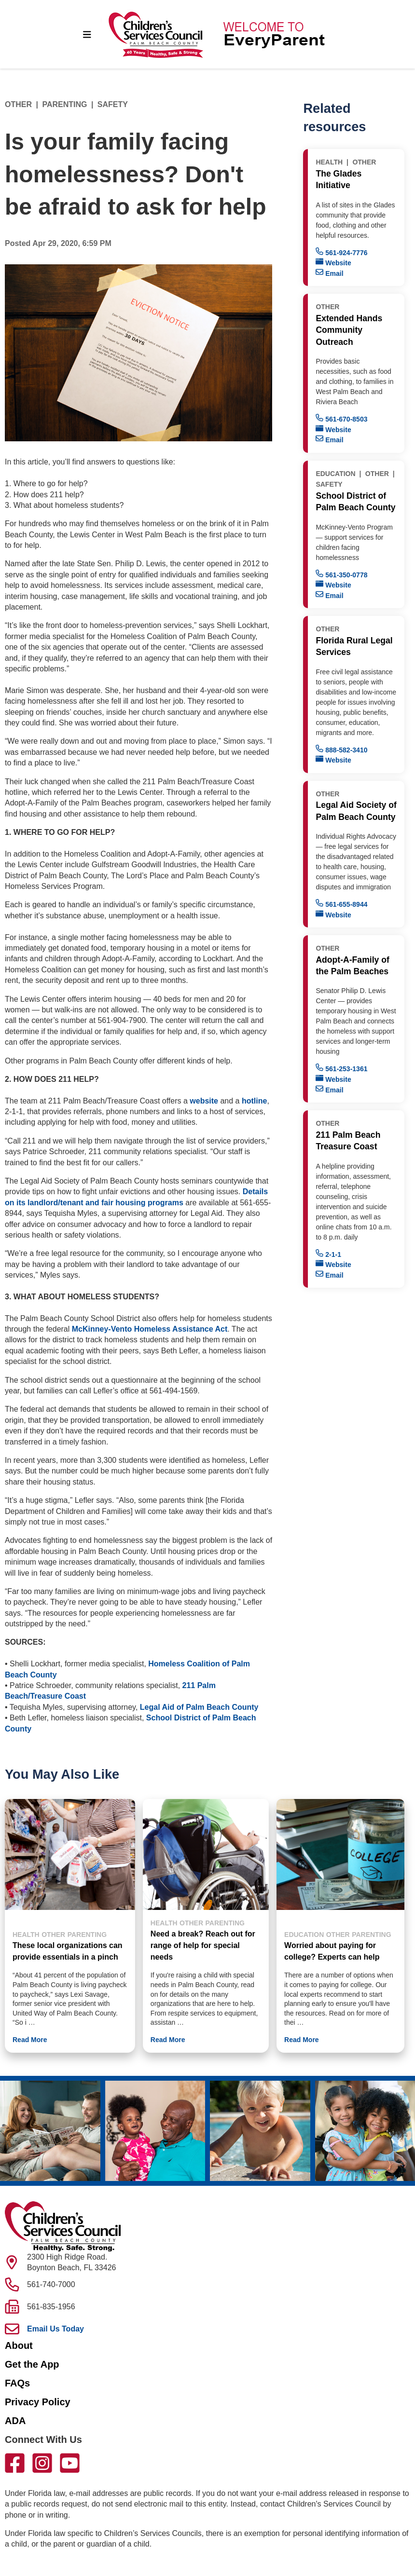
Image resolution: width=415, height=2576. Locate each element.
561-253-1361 (341, 1068)
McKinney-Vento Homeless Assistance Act (149, 1329)
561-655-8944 (341, 903)
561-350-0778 (341, 574)
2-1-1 (328, 1253)
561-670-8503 (341, 418)
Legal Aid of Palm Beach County (199, 1707)
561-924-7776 (341, 252)
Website (333, 262)
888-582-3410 (341, 749)
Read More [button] (30, 2040)
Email (329, 272)
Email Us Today (55, 2329)
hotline (254, 1101)
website (204, 1101)
